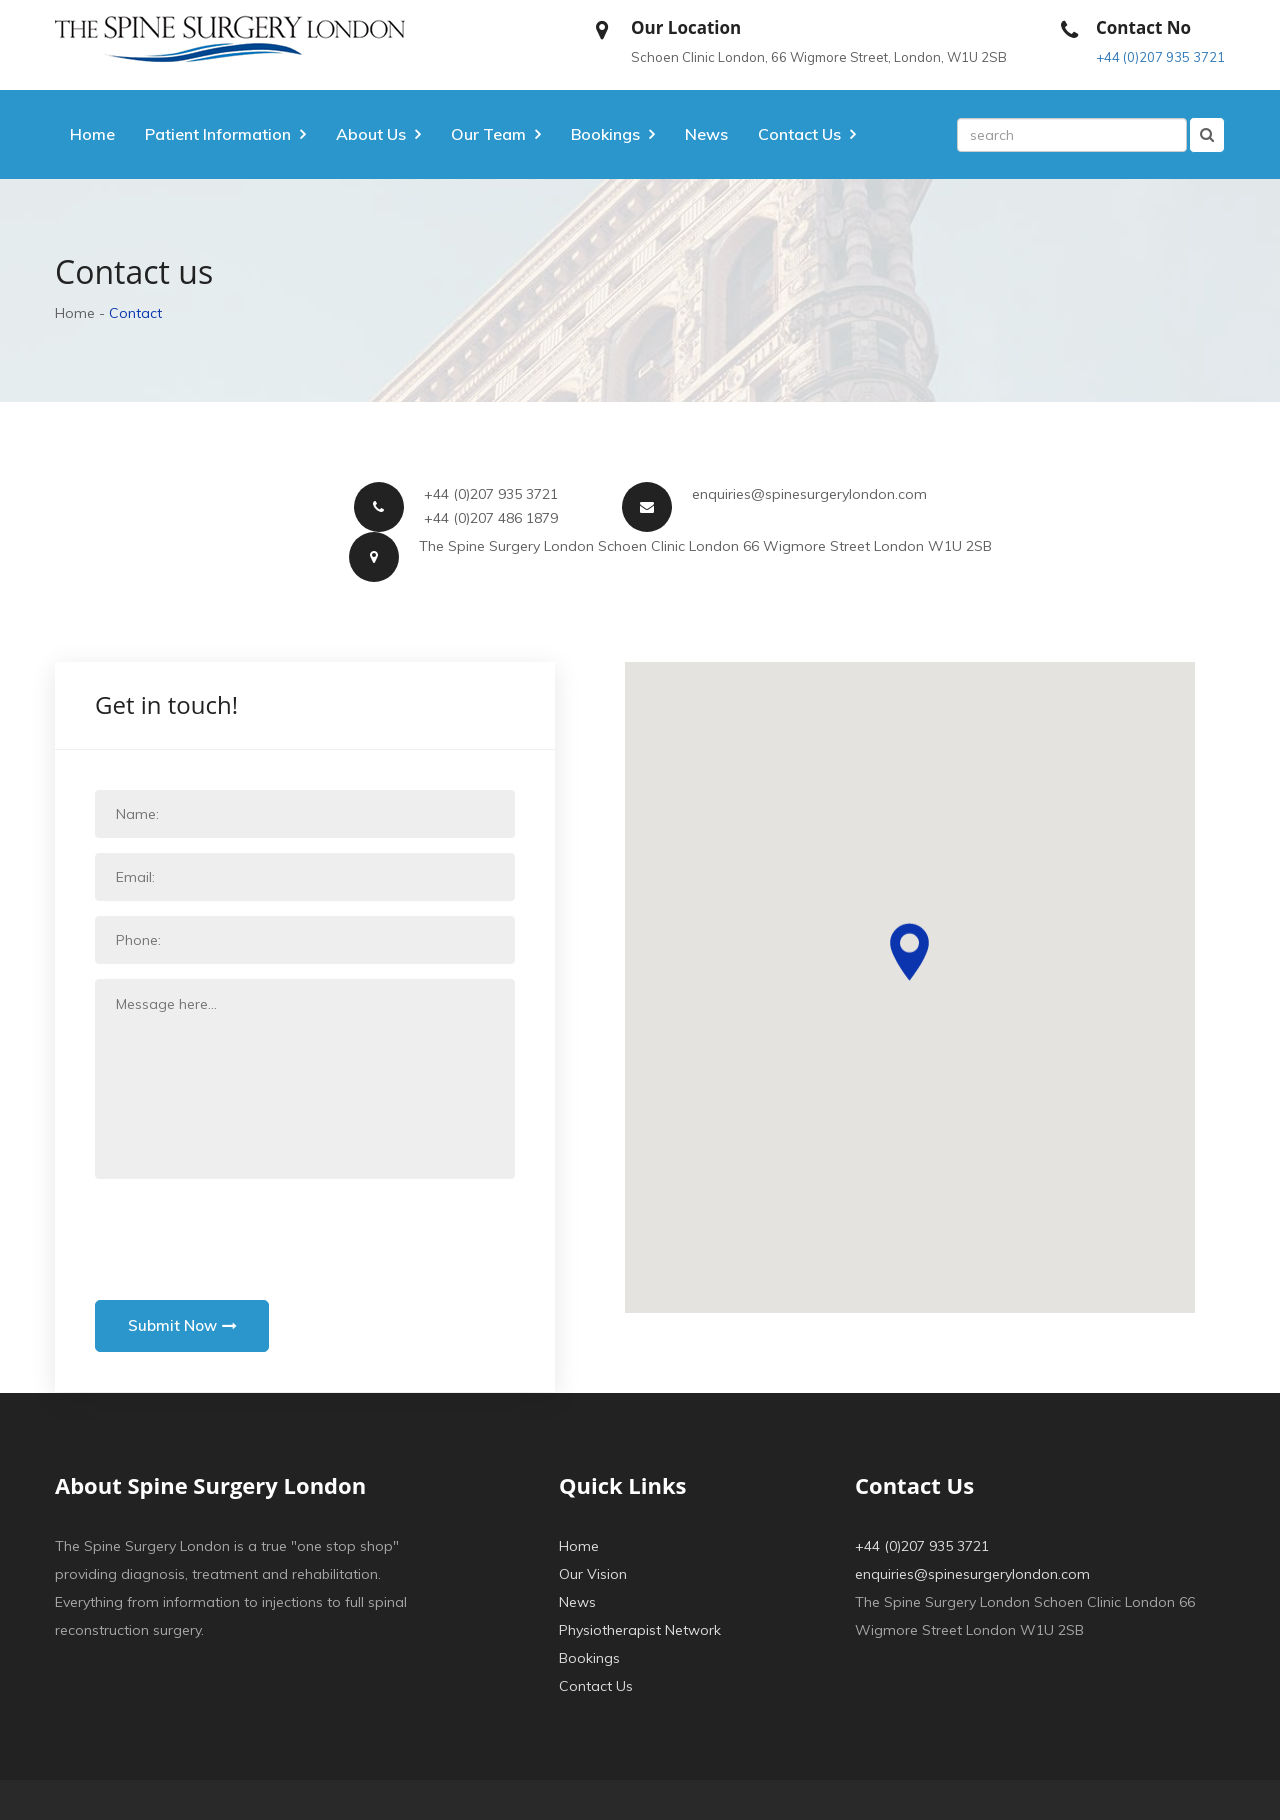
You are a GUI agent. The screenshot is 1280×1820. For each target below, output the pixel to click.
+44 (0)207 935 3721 (1160, 57)
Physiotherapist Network (640, 1630)
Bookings (589, 1658)
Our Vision (593, 1574)
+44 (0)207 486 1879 (491, 518)
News (706, 134)
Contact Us (596, 1686)
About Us (371, 134)
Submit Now (184, 1325)
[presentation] (247, 1233)
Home (92, 134)
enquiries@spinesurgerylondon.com (809, 494)
